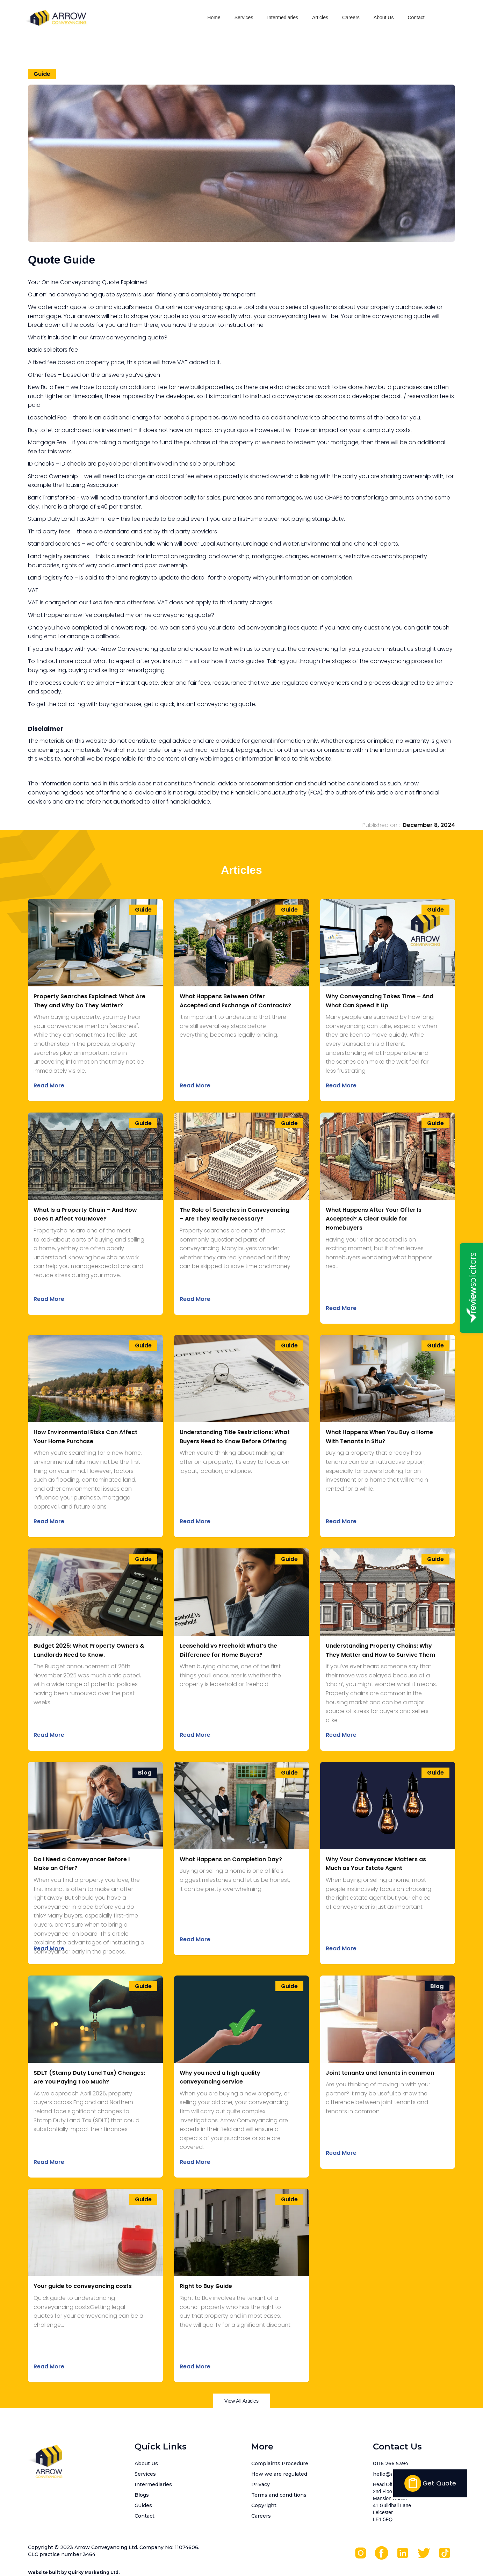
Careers (351, 17)
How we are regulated (279, 2474)
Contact (416, 17)
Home (213, 17)
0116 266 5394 (390, 2463)
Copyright (263, 2505)
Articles (320, 17)
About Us (384, 17)
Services (244, 17)
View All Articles (241, 2401)
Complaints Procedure (279, 2463)
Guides (143, 2505)
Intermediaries (282, 17)
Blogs (142, 2495)
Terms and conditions (279, 2495)
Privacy (260, 2484)
